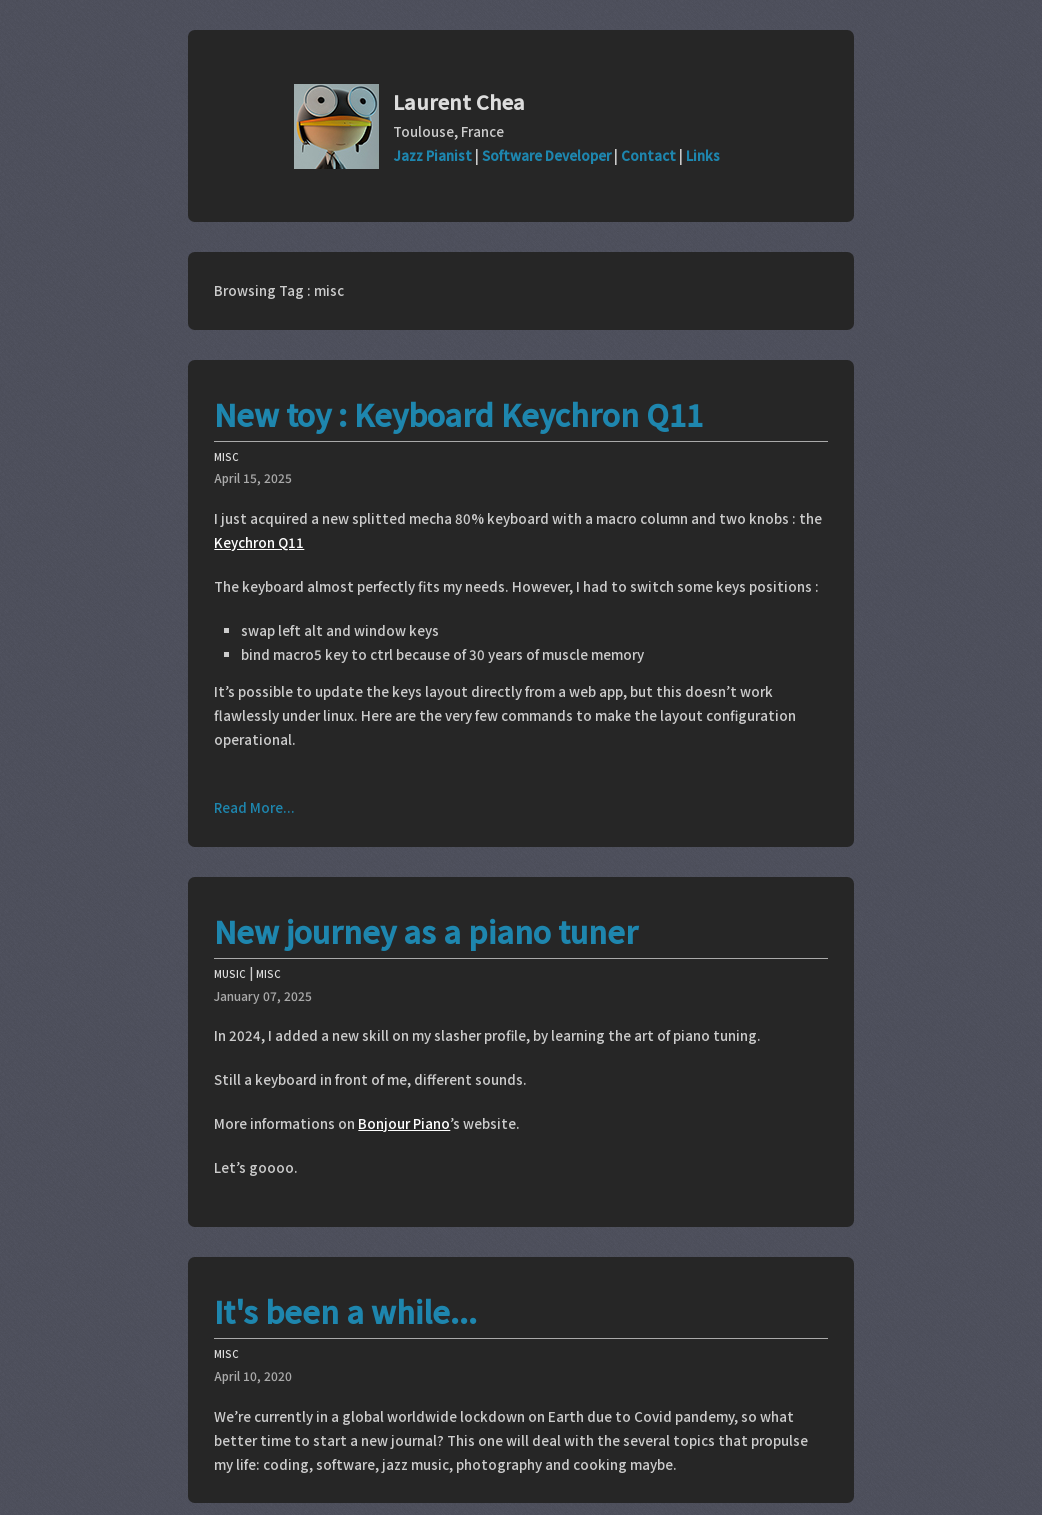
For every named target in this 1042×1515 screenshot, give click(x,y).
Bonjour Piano (404, 1123)
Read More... (254, 807)
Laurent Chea (459, 101)
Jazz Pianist (432, 155)
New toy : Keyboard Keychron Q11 (458, 414)
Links (703, 155)
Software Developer (546, 155)
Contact (648, 155)
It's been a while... (345, 1311)
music (230, 971)
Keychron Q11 (259, 542)
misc (226, 454)
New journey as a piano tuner (426, 931)
